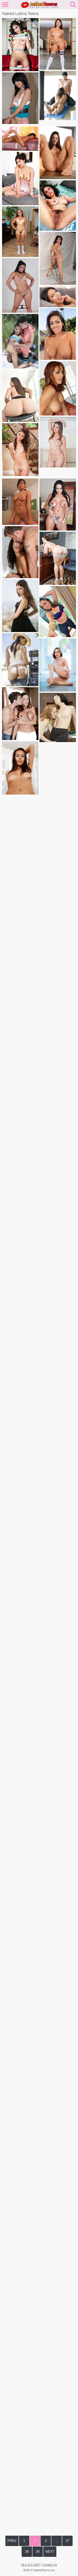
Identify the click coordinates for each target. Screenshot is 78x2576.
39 (38, 2551)
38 (27, 2551)
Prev (12, 2541)
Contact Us (50, 2564)
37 (67, 2541)
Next (49, 2551)
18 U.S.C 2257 (30, 2564)
